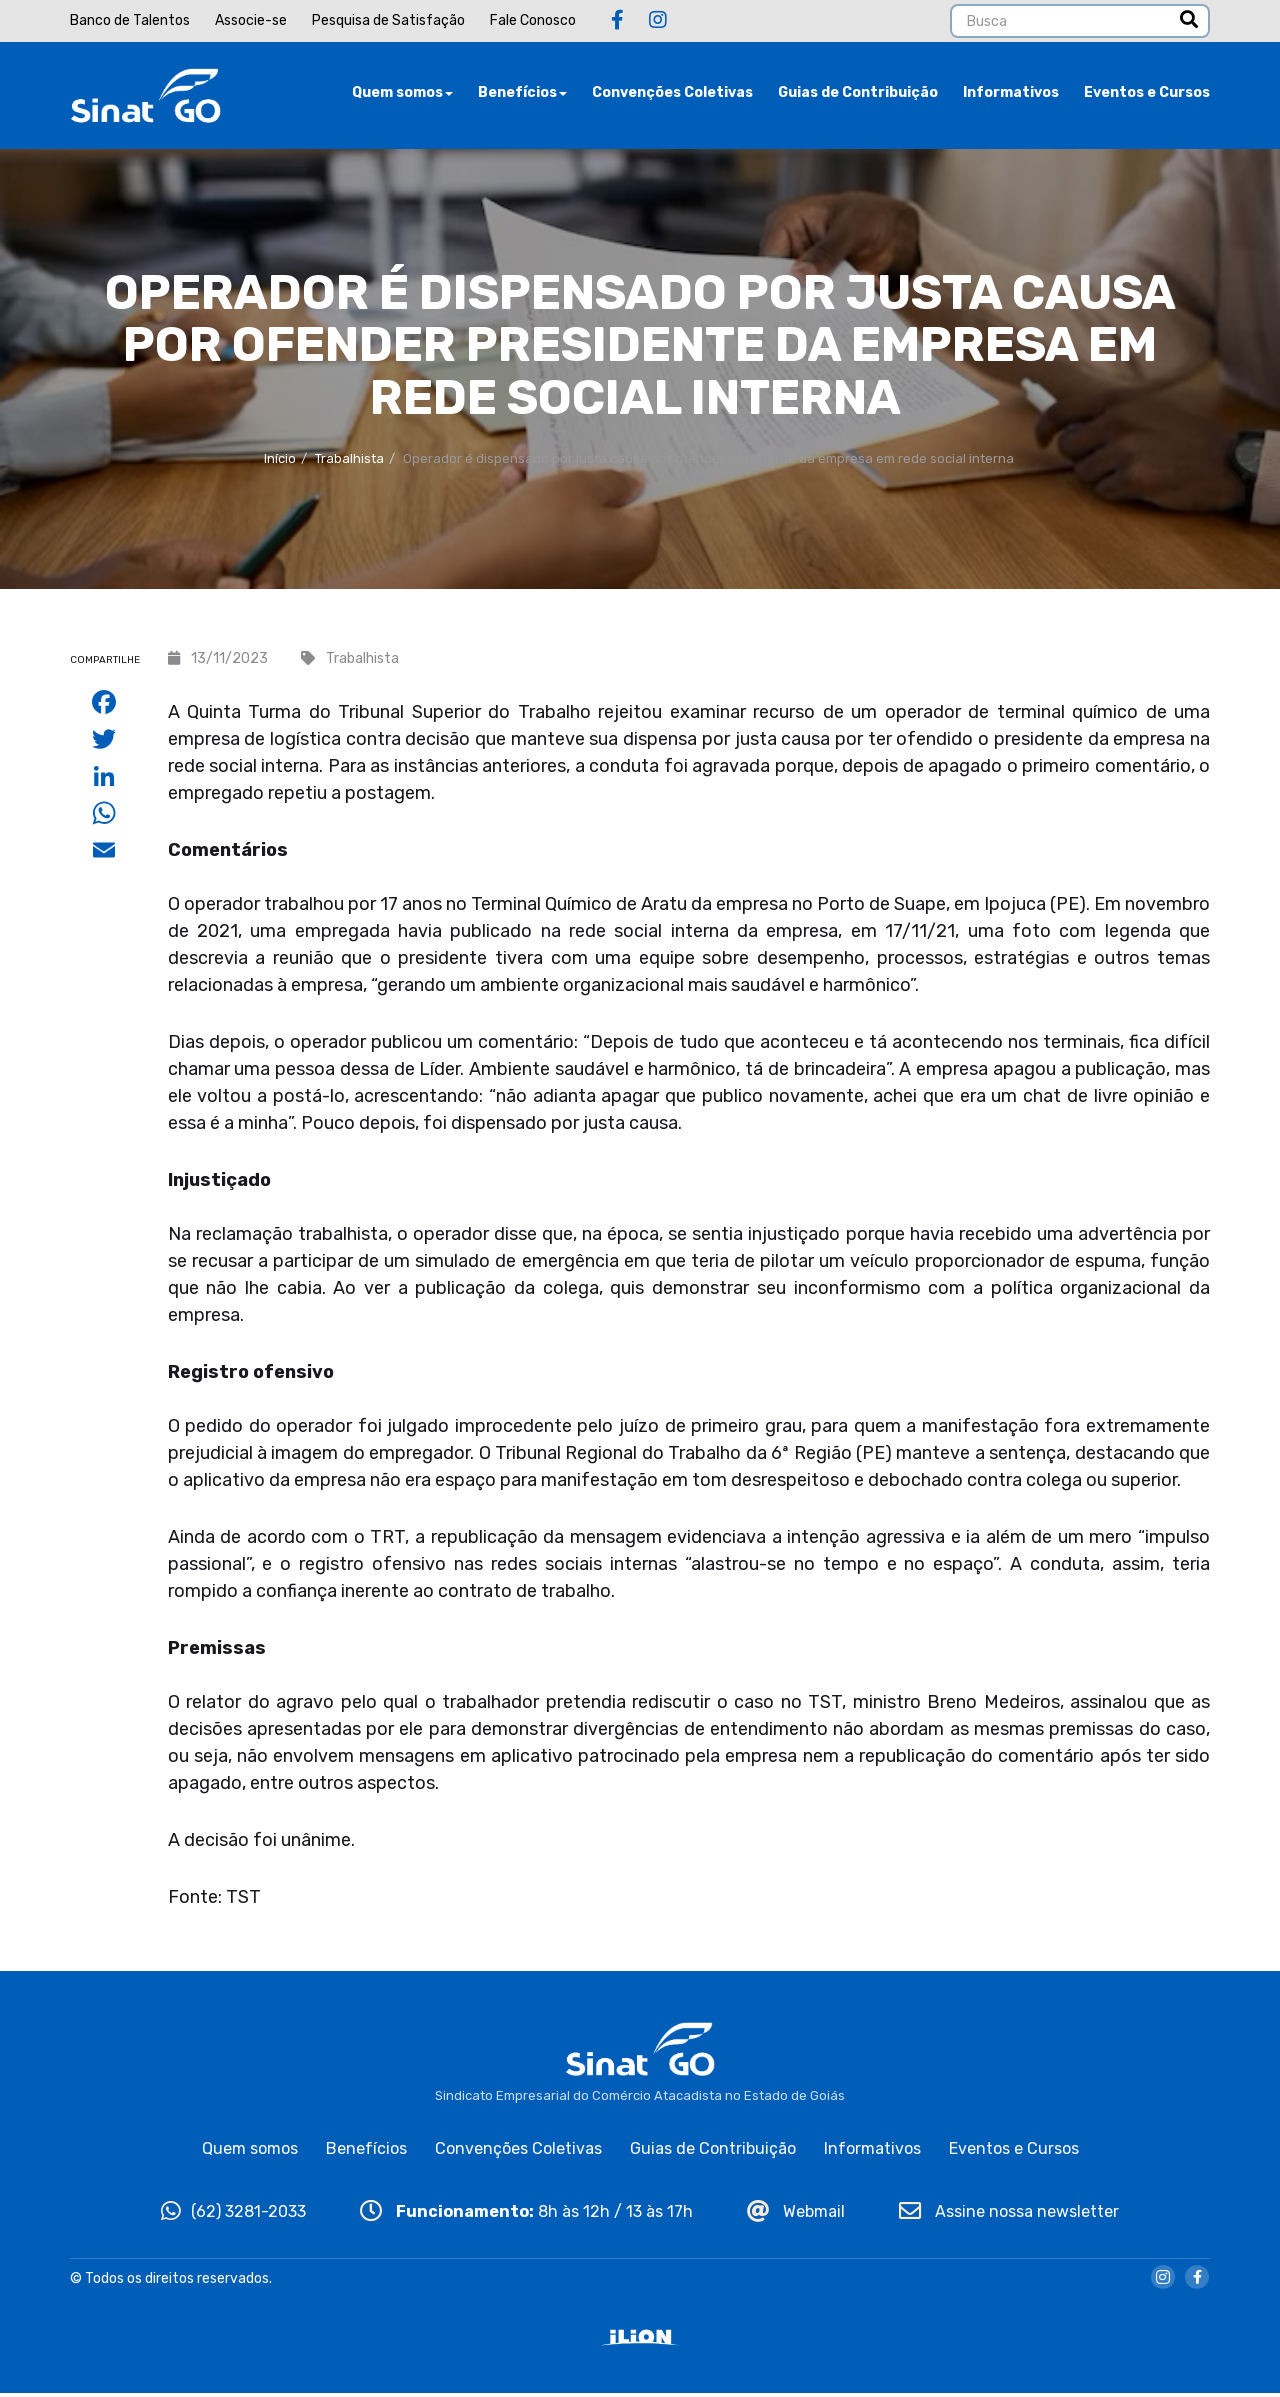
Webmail (796, 2214)
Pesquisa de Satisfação (388, 20)
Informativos (1011, 94)
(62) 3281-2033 (233, 2214)
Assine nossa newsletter (1009, 2214)
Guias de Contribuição (858, 94)
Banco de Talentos (130, 20)
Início (280, 461)
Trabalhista (349, 461)
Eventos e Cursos (1147, 94)
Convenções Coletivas (672, 94)
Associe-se (251, 20)
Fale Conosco (533, 20)
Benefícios (522, 94)
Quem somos (402, 94)
